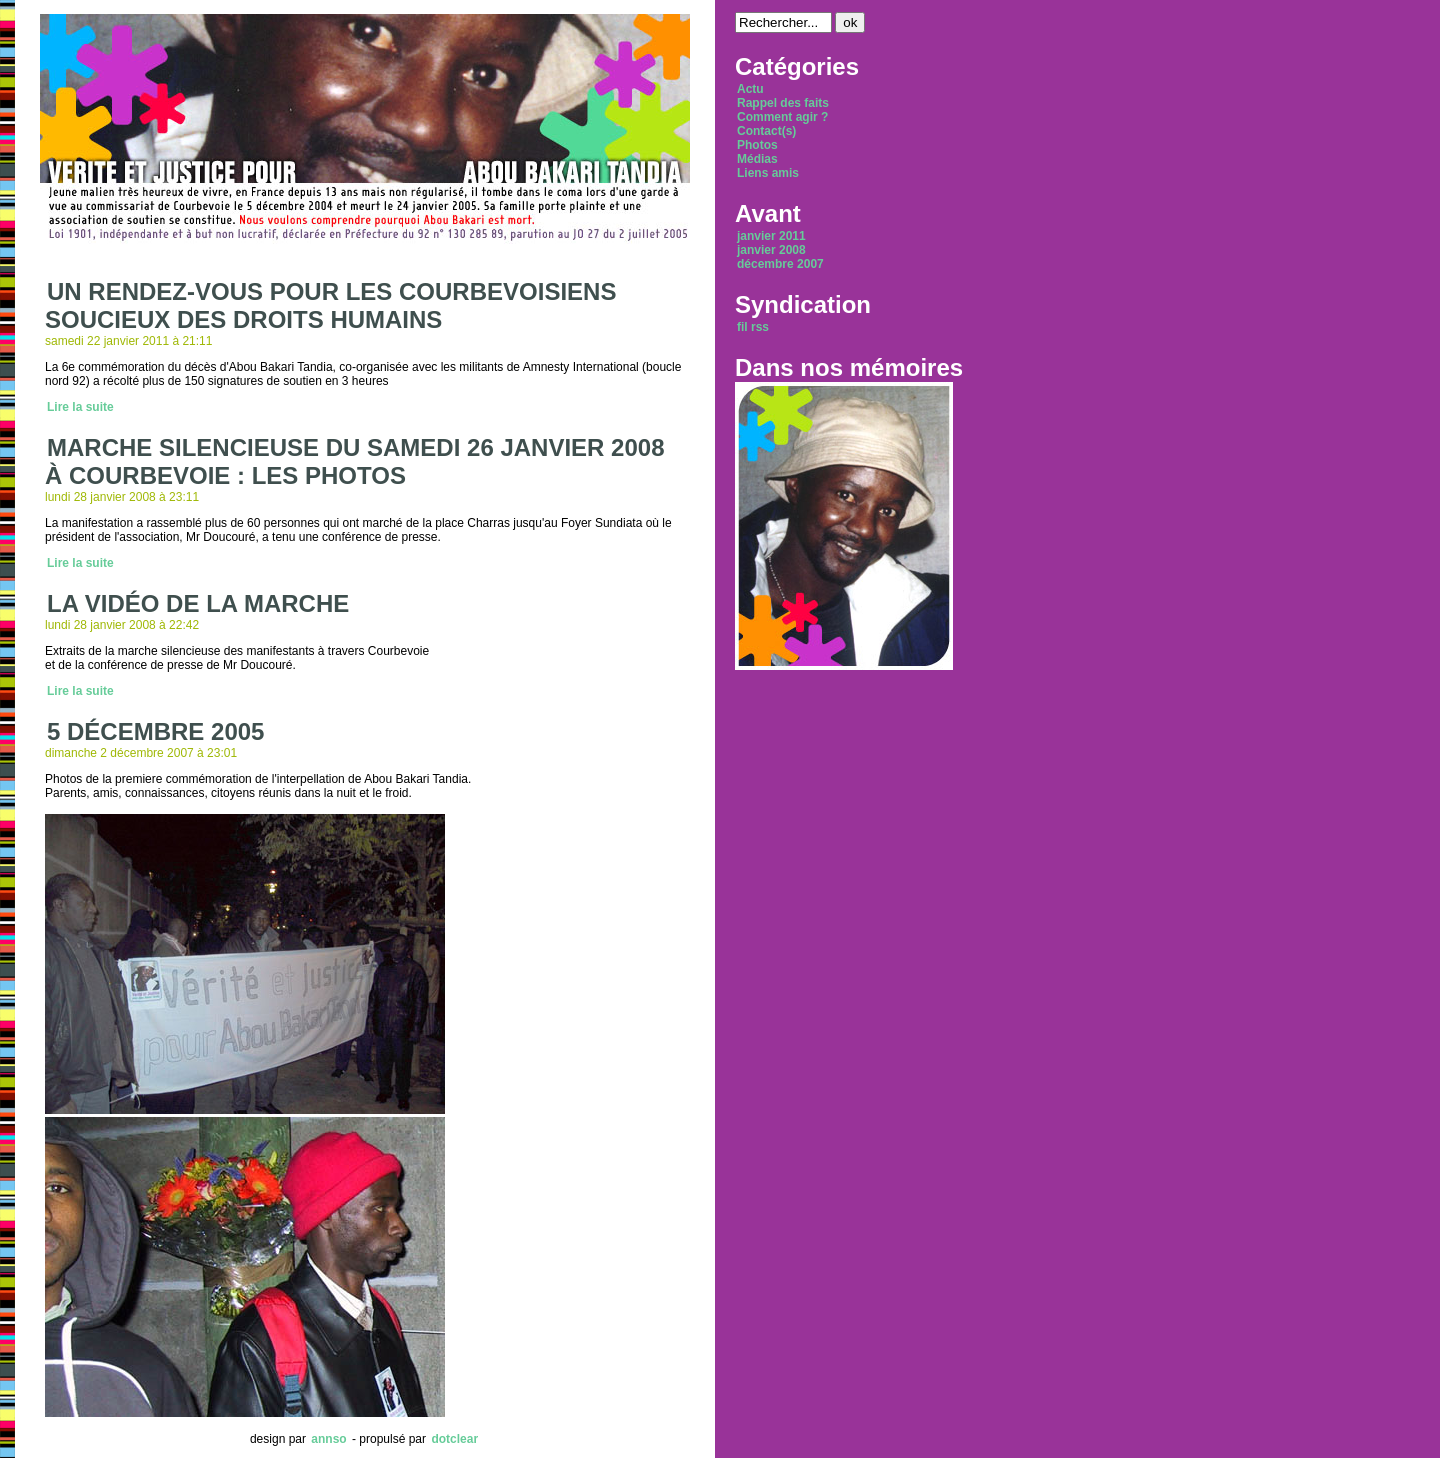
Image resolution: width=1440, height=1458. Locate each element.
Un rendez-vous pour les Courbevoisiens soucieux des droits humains (330, 305)
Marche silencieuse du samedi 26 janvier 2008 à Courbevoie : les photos (354, 461)
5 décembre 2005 (155, 731)
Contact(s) (766, 131)
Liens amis (768, 173)
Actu (750, 89)
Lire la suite (80, 407)
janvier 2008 (771, 250)
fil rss (753, 327)
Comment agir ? (782, 117)
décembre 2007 (780, 264)
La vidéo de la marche (198, 603)
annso (328, 1439)
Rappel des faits (783, 103)
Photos (757, 145)
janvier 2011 (771, 236)
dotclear (454, 1439)
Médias (757, 159)
